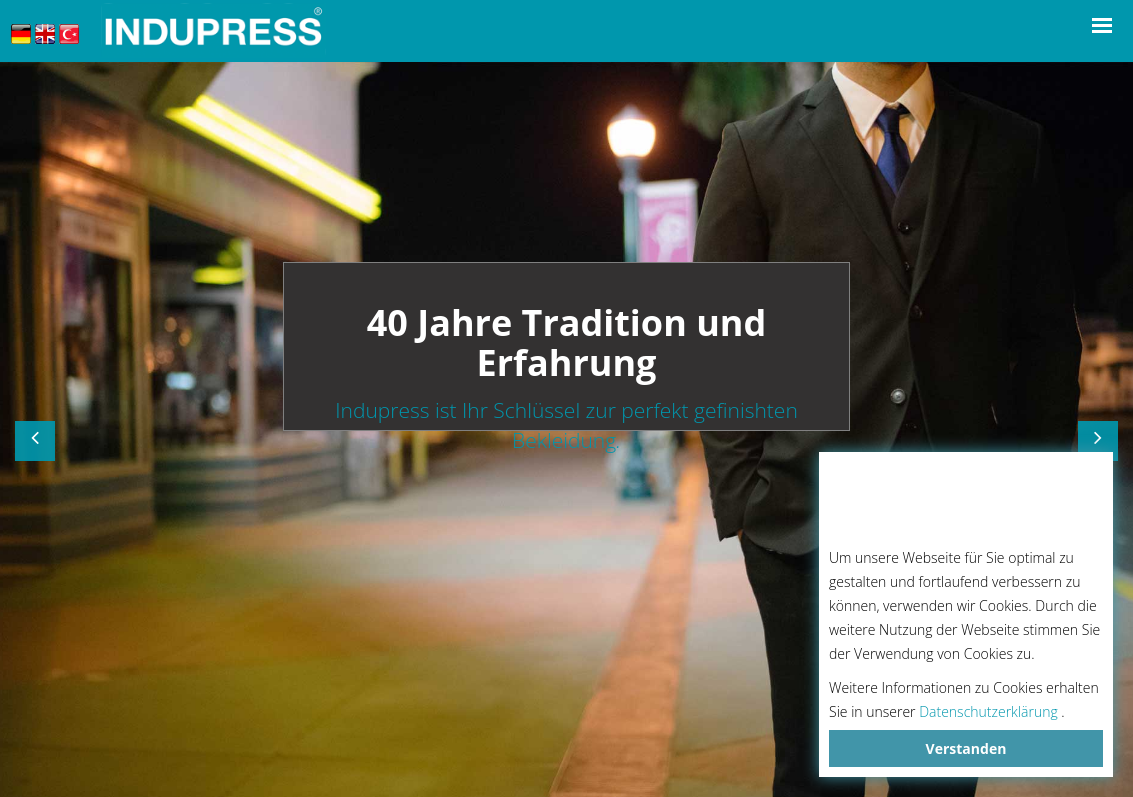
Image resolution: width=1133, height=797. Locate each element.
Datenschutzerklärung (988, 711)
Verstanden (966, 748)
